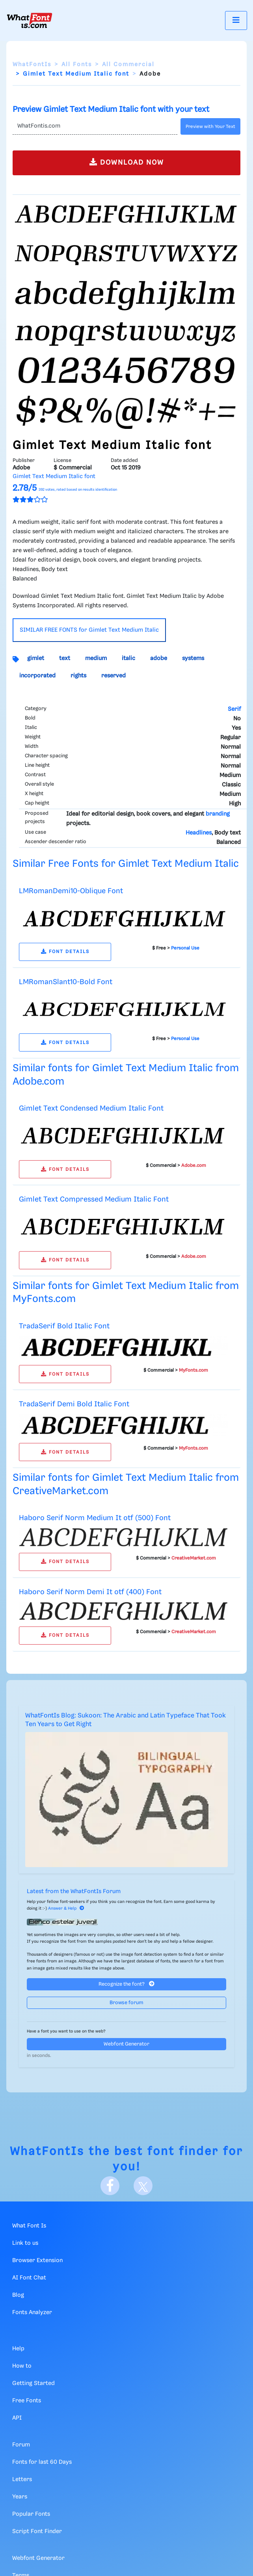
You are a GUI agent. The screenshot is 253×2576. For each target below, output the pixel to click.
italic (128, 658)
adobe (158, 658)
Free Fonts (26, 2401)
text (64, 658)
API (17, 2418)
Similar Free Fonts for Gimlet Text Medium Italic (126, 864)
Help (18, 2349)
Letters (22, 2479)
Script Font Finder (37, 2531)
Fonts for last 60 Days (42, 2462)
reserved (113, 676)
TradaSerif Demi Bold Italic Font (74, 1404)
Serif (234, 709)
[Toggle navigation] (236, 20)
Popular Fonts (31, 2514)
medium (96, 658)
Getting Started (33, 2383)
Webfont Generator (126, 2044)
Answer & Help (66, 1908)
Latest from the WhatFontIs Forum (74, 1891)
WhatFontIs (32, 64)
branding (218, 814)
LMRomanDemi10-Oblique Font (71, 891)
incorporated (37, 676)
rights (78, 676)
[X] (143, 2185)
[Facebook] (109, 2185)
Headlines (199, 833)
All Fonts (76, 64)
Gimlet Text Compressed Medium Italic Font (94, 1199)
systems (193, 658)
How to (22, 2366)
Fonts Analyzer (32, 2312)
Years (19, 2497)
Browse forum (126, 2002)
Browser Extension (37, 2260)
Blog (18, 2295)
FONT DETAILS (65, 951)
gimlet (35, 658)
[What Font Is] (29, 20)
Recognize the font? (126, 1984)
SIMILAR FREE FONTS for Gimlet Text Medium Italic (89, 630)
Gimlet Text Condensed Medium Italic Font (91, 1108)
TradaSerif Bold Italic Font (64, 1326)
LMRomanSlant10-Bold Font (65, 982)
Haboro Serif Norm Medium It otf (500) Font (95, 1518)
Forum (21, 2445)
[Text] (95, 126)
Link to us (25, 2243)
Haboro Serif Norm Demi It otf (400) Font (90, 1592)
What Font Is (29, 2226)
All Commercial (128, 64)
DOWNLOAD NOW (126, 162)
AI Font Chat (29, 2278)
